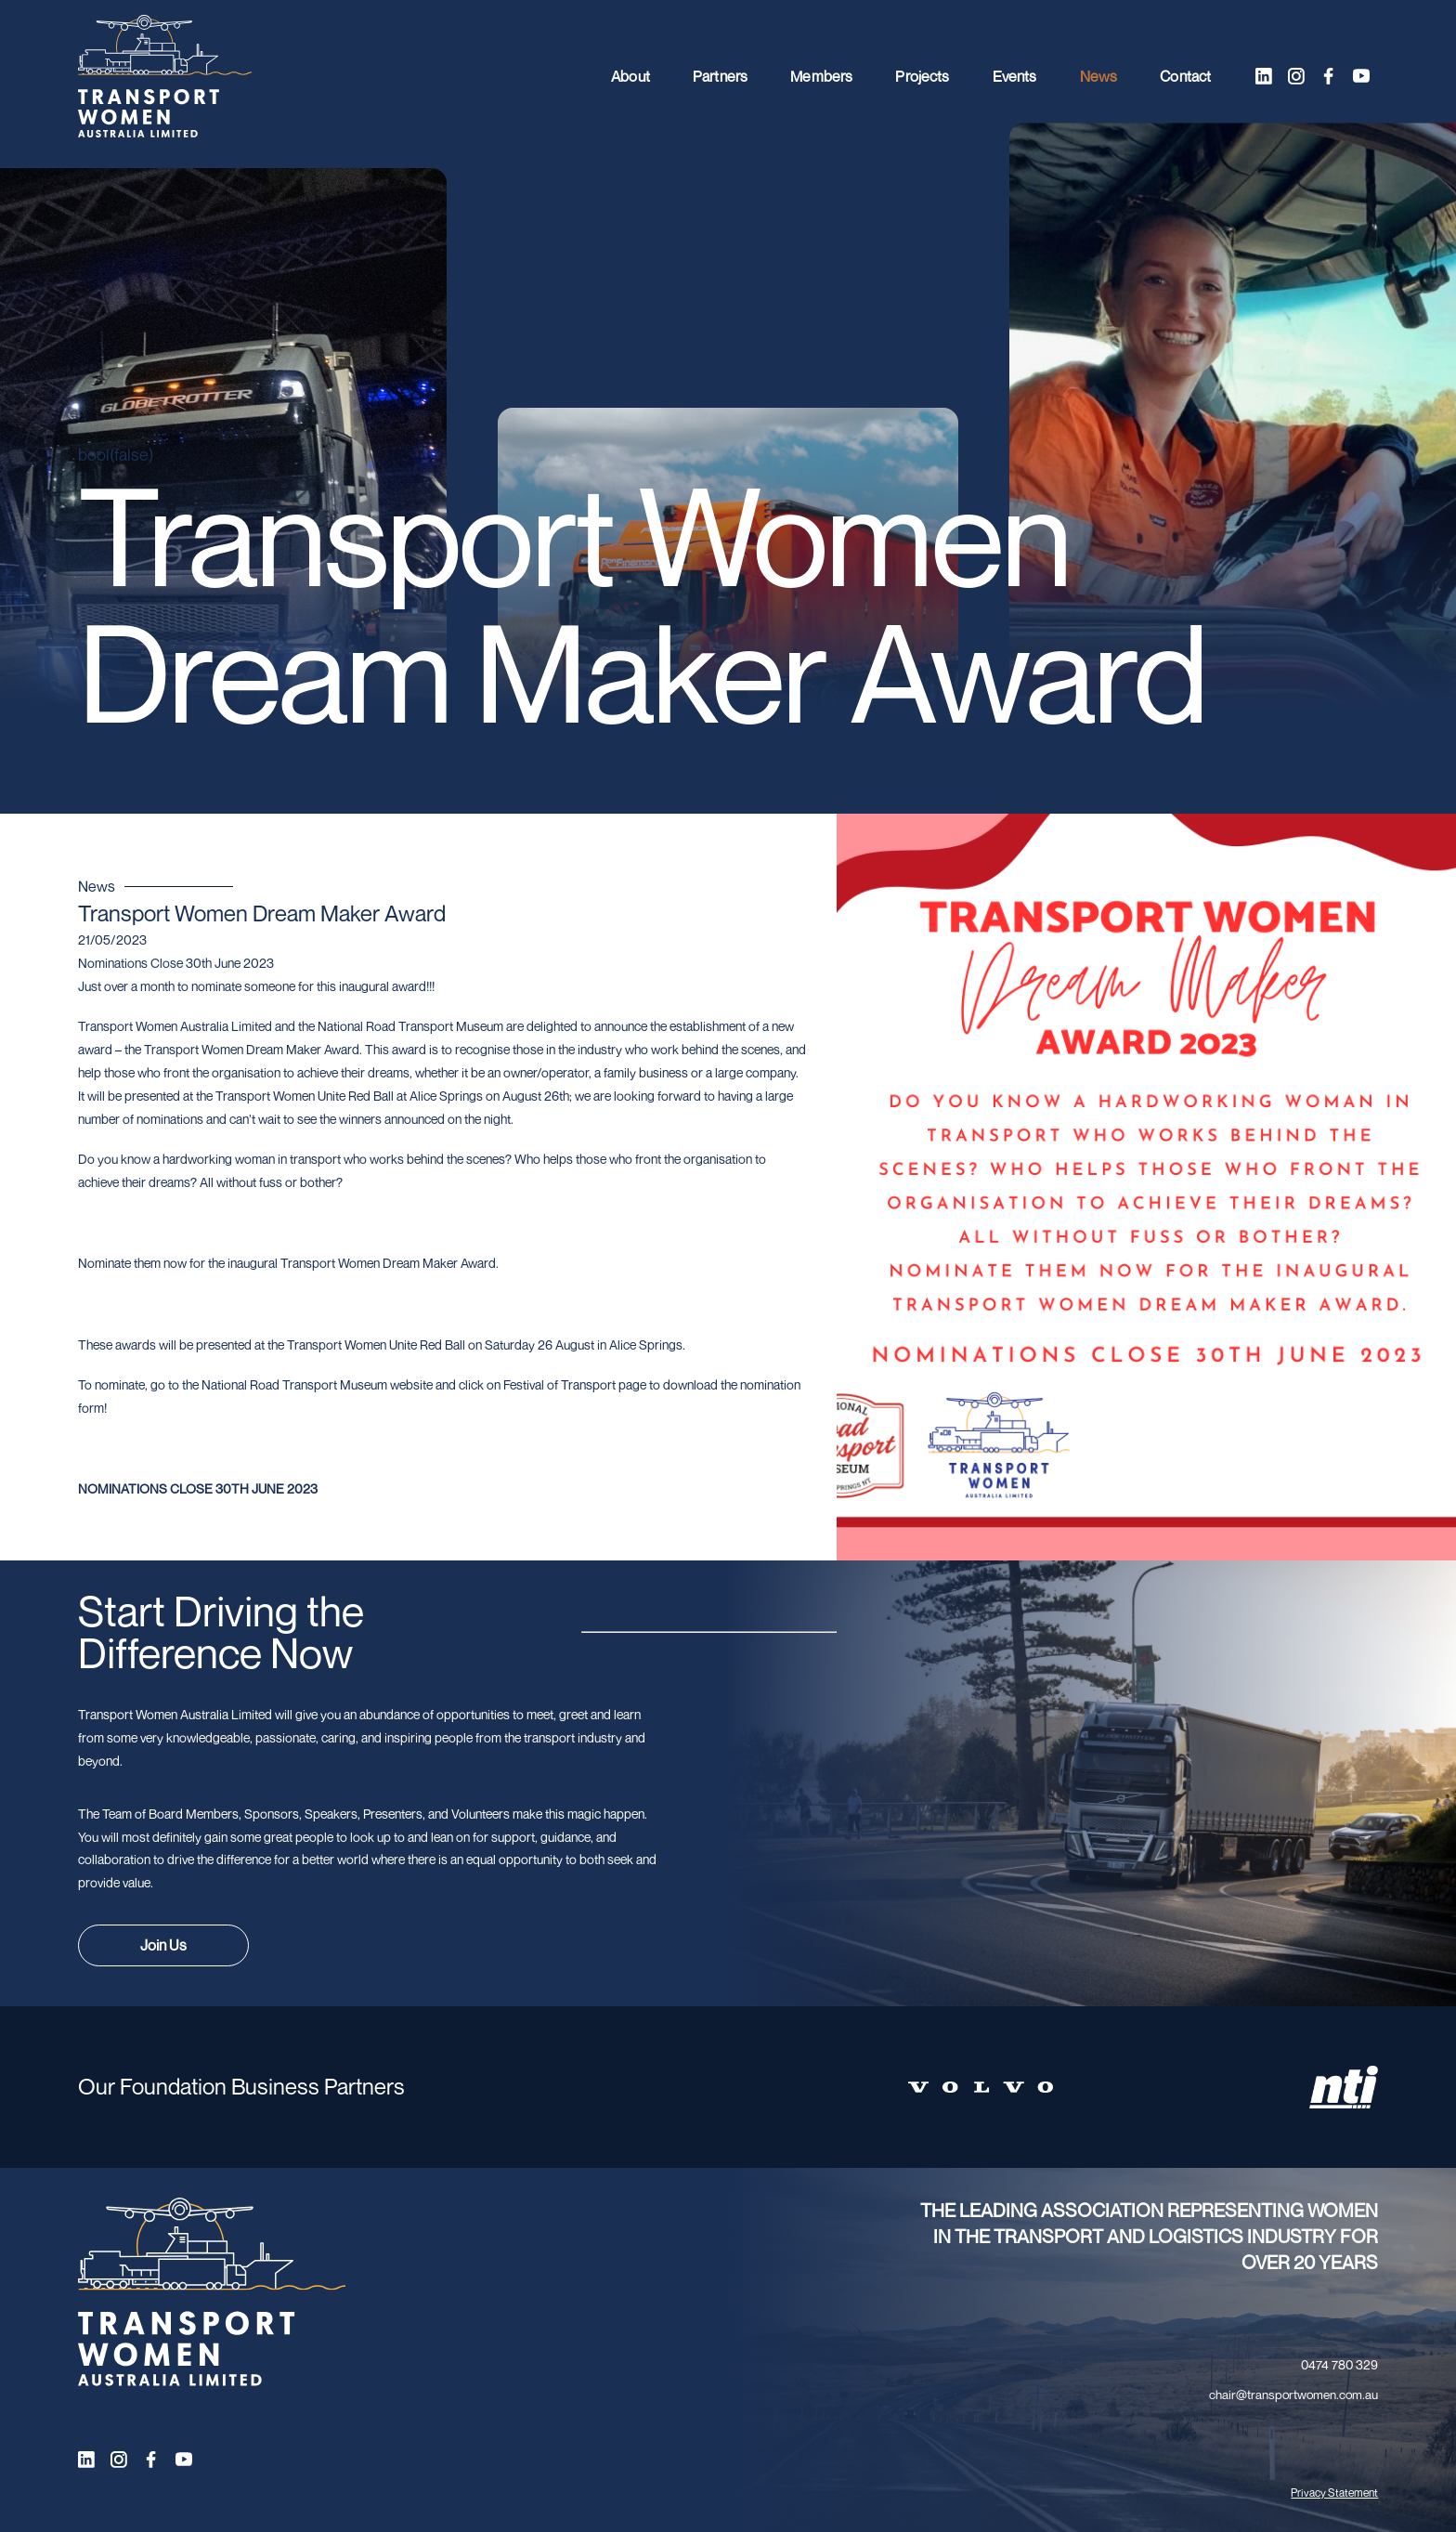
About (630, 76)
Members (821, 76)
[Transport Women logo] (165, 76)
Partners (720, 76)
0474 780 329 (1339, 2364)
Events (1015, 76)
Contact (1185, 76)
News (1099, 76)
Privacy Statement (1334, 2492)
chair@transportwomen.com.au (1293, 2394)
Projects (922, 76)
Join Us (163, 1945)
